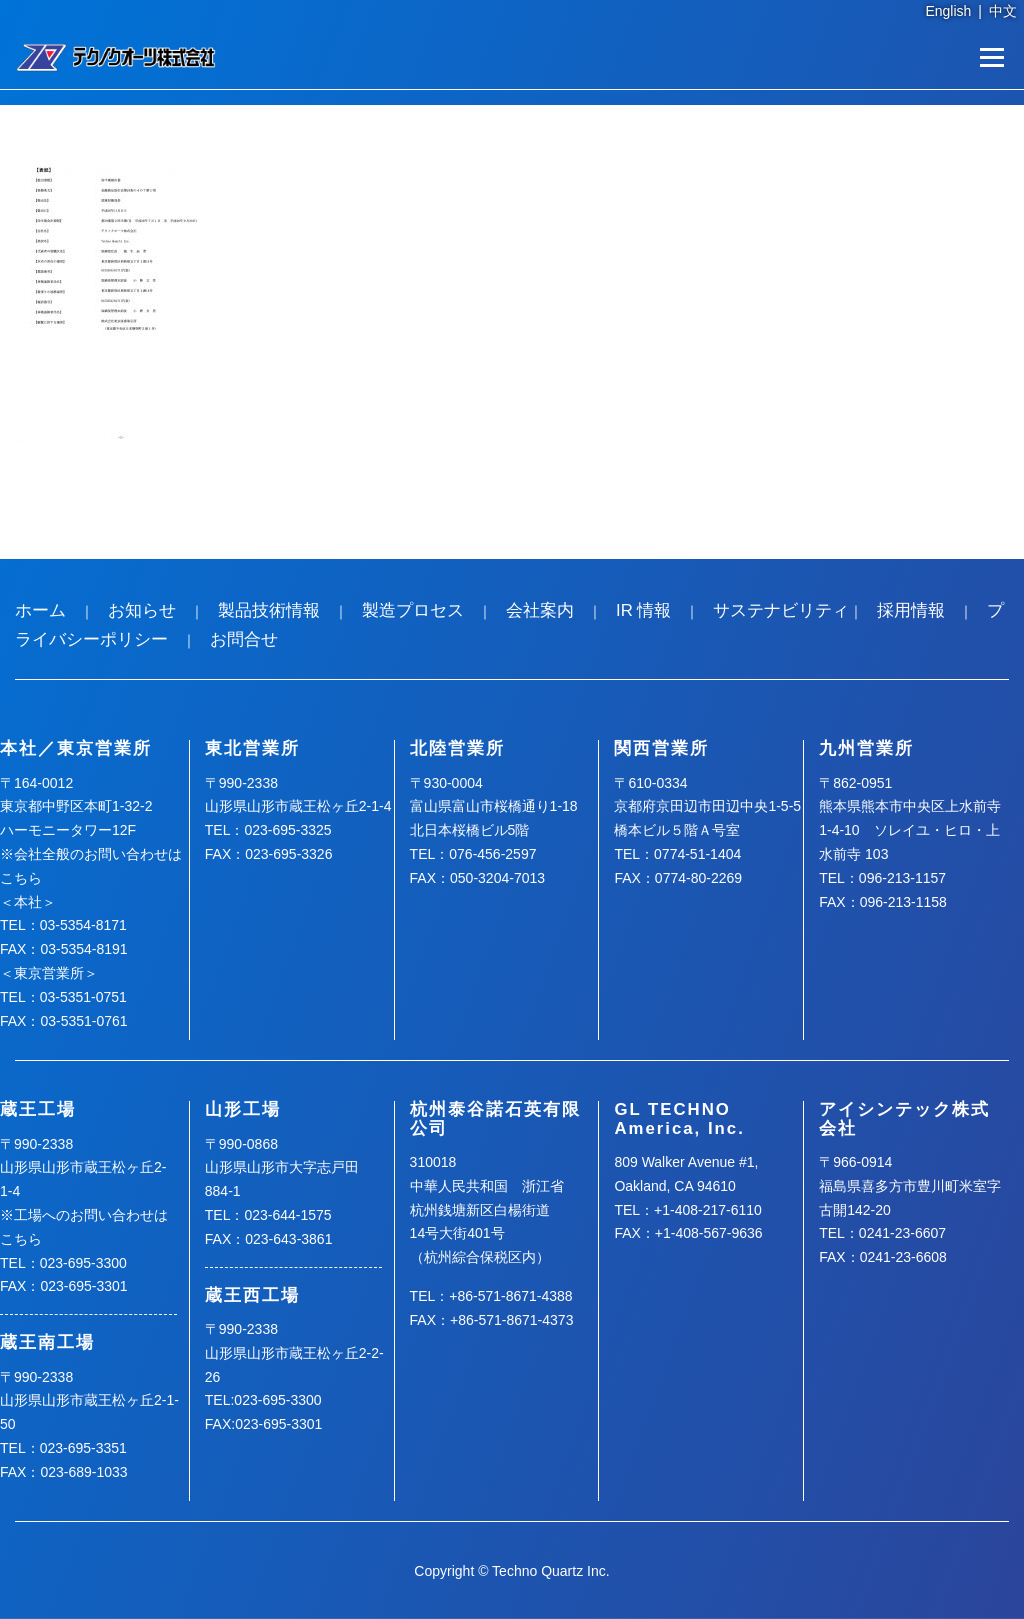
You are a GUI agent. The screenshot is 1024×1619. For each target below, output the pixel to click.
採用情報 (911, 610)
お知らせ (142, 610)
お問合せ (244, 639)
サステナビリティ (781, 610)
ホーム (40, 610)
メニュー (991, 57)
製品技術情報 (269, 610)
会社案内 (540, 610)
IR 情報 (643, 610)
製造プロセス (413, 610)
